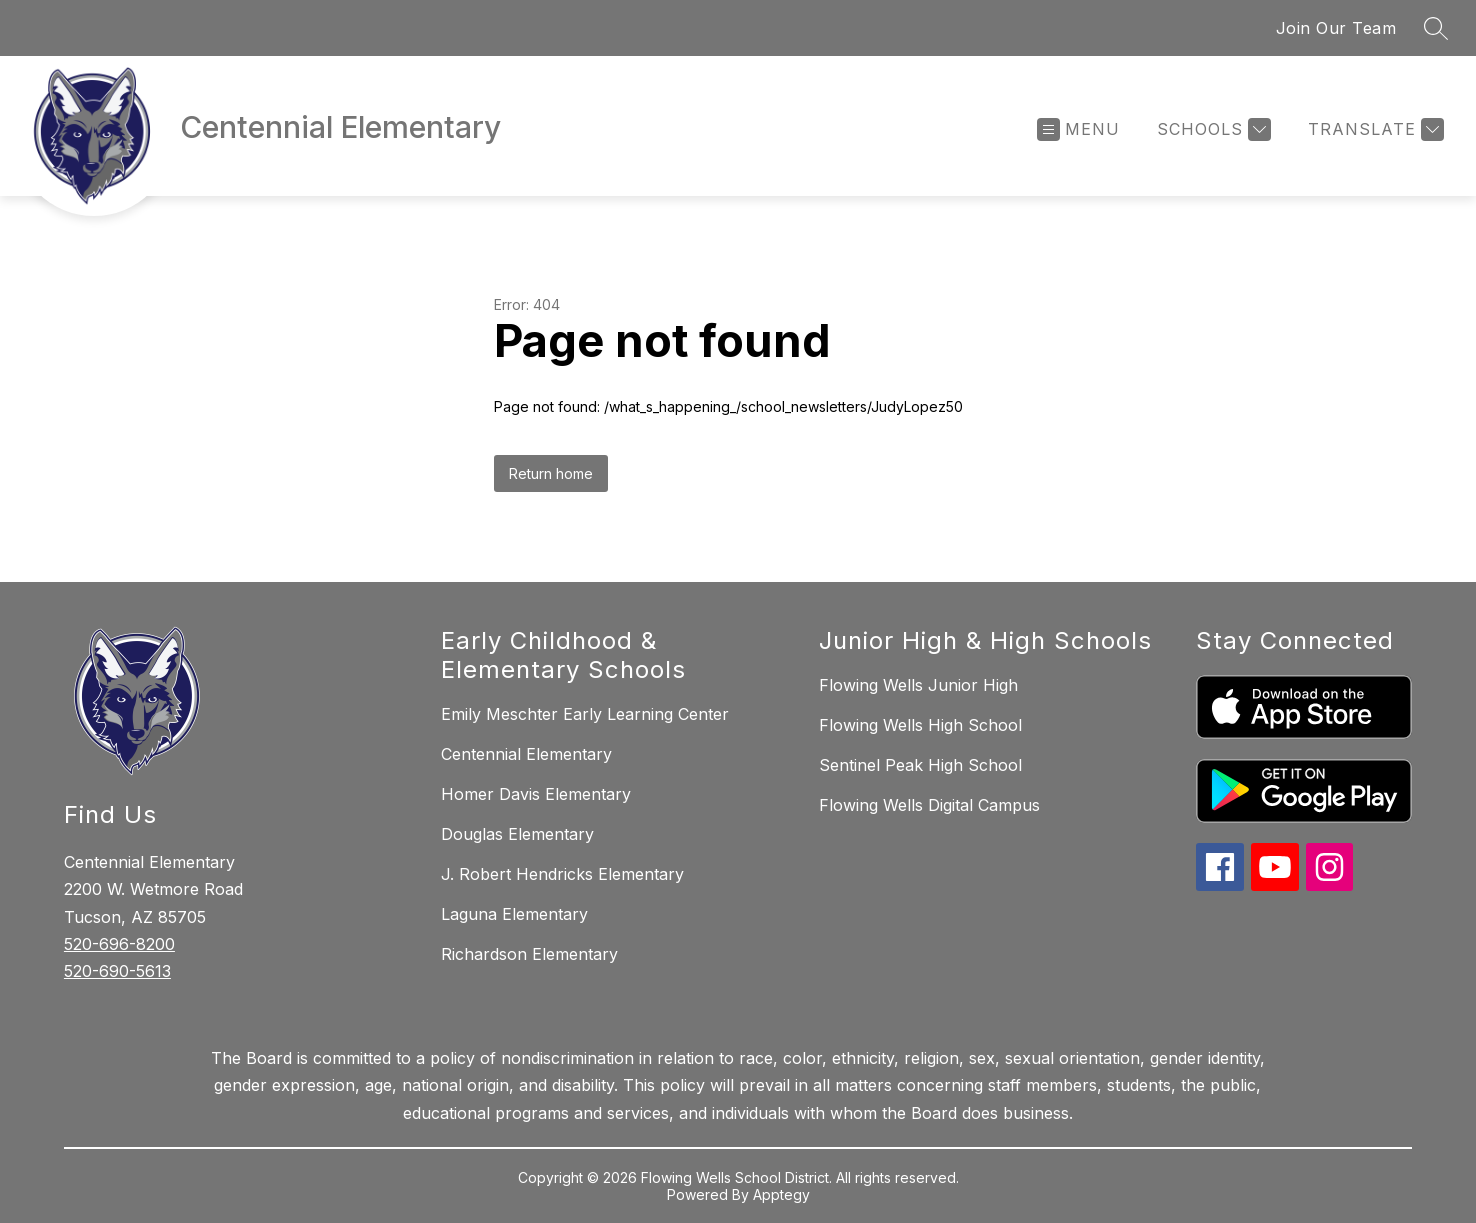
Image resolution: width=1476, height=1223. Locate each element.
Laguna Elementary (514, 914)
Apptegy (781, 1194)
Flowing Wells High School (920, 725)
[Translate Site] (1373, 129)
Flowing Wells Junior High (918, 685)
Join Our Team (1336, 28)
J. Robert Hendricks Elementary (562, 874)
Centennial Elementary (526, 754)
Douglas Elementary (517, 834)
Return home (551, 473)
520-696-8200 (119, 944)
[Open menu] (1078, 129)
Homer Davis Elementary (536, 794)
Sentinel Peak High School (920, 765)
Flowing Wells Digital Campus (929, 805)
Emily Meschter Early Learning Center (585, 714)
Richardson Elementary (529, 954)
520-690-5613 (117, 971)
